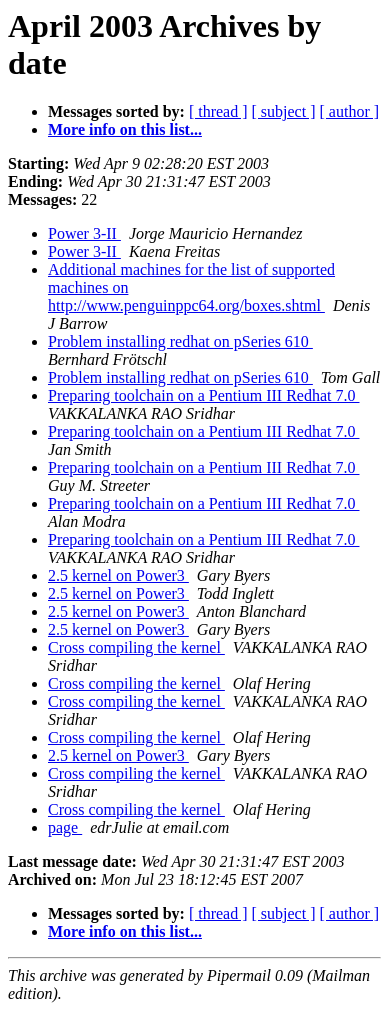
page (65, 827)
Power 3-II (84, 233)
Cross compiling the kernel (136, 647)
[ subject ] (284, 111)
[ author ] (350, 111)
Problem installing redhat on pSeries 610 (180, 341)
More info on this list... (125, 129)
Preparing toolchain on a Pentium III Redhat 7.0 (203, 395)
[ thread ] (218, 111)
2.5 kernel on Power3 (118, 575)
